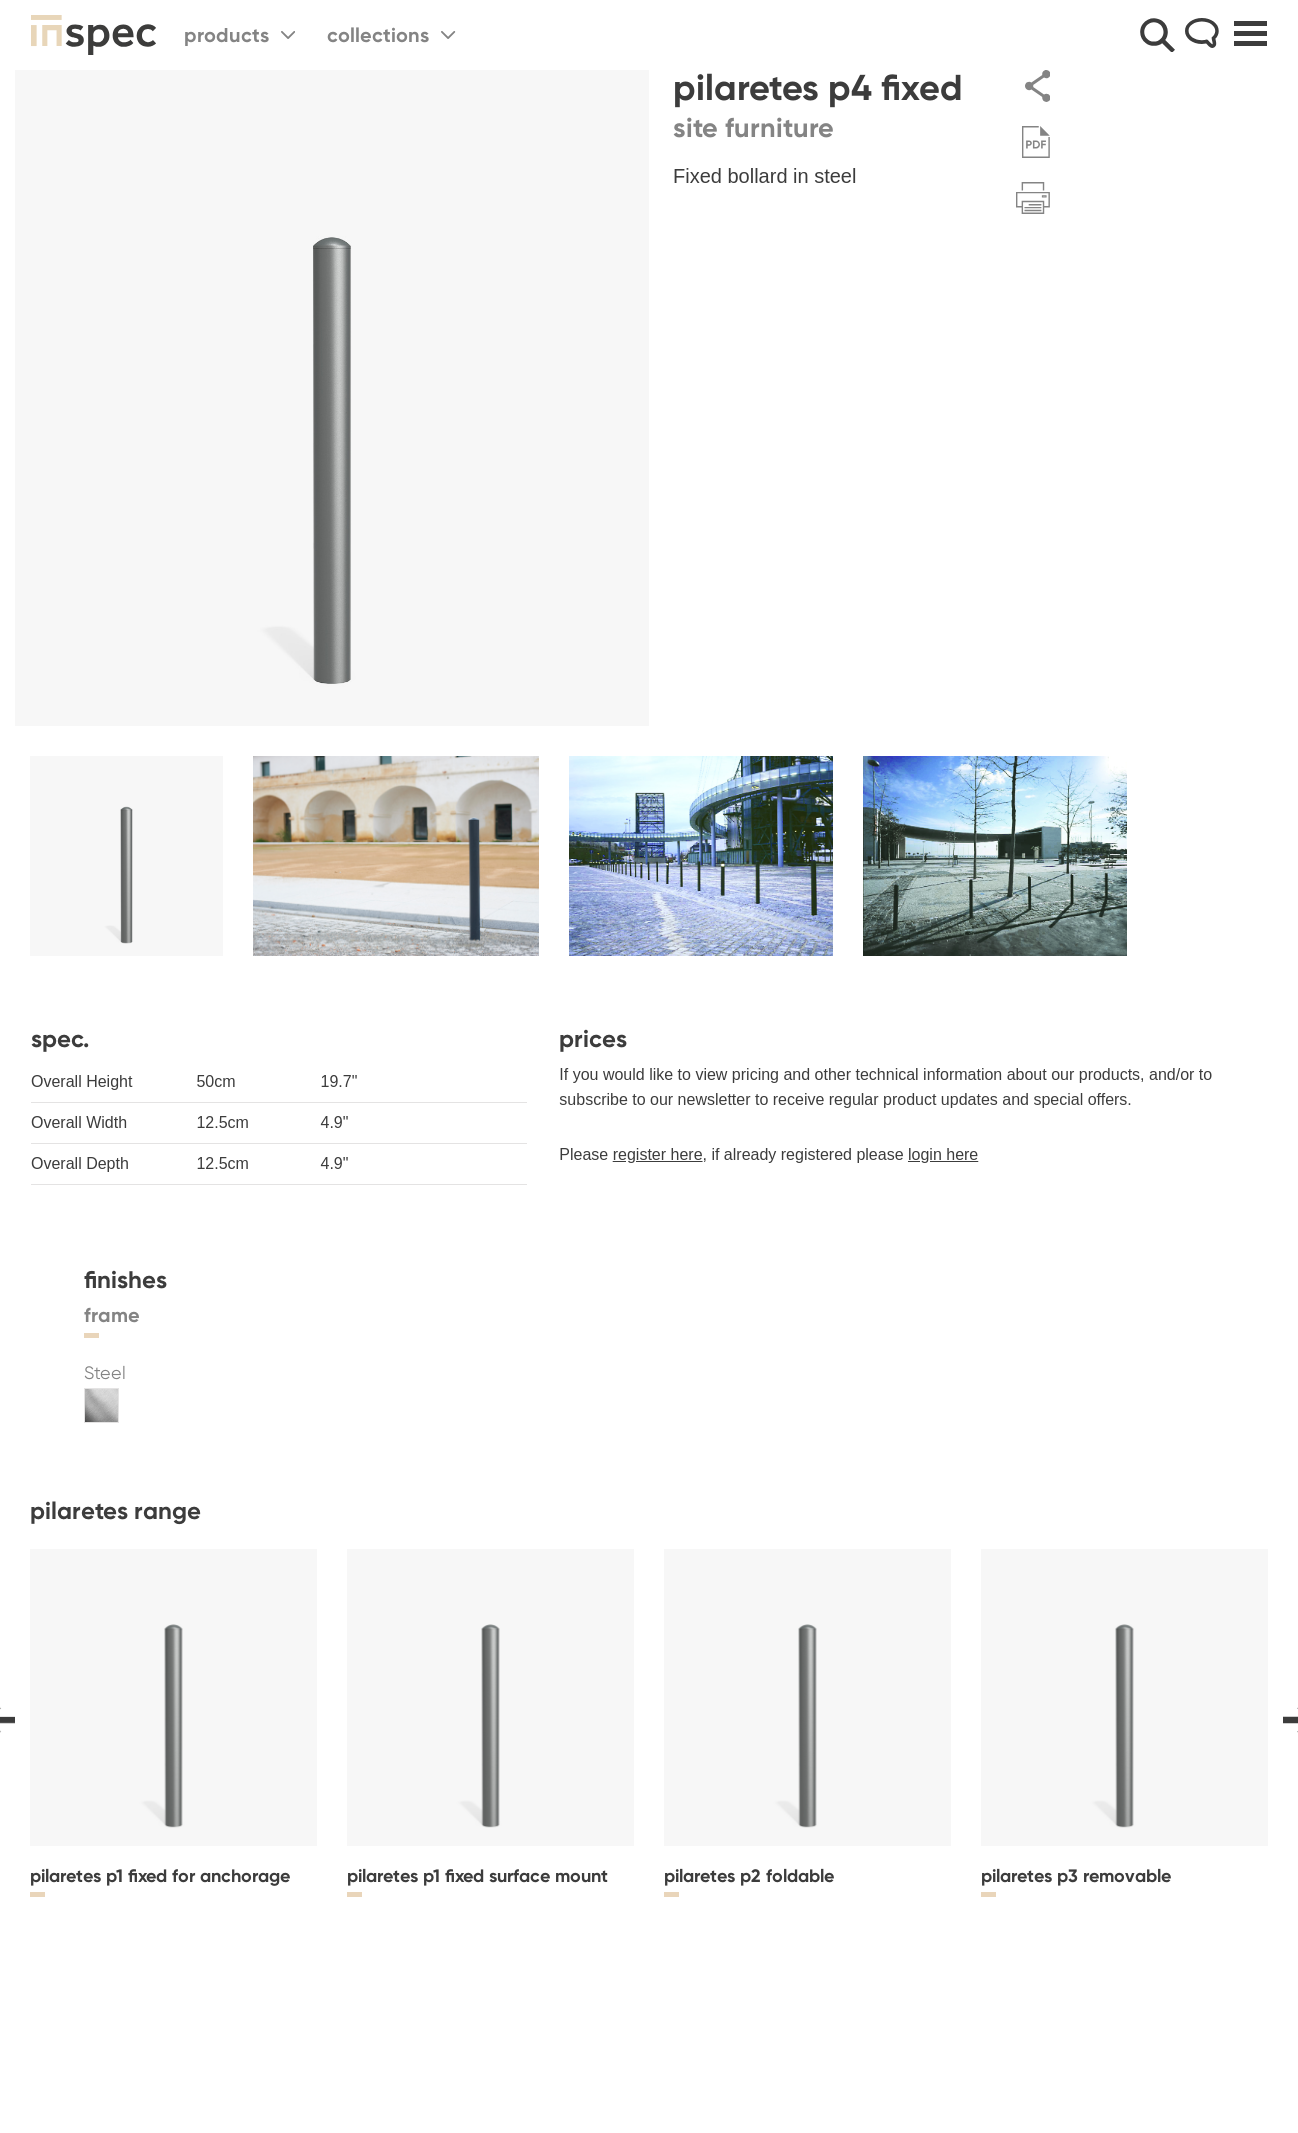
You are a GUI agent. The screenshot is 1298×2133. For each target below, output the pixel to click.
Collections (391, 35)
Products (239, 35)
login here (943, 1154)
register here (658, 1154)
